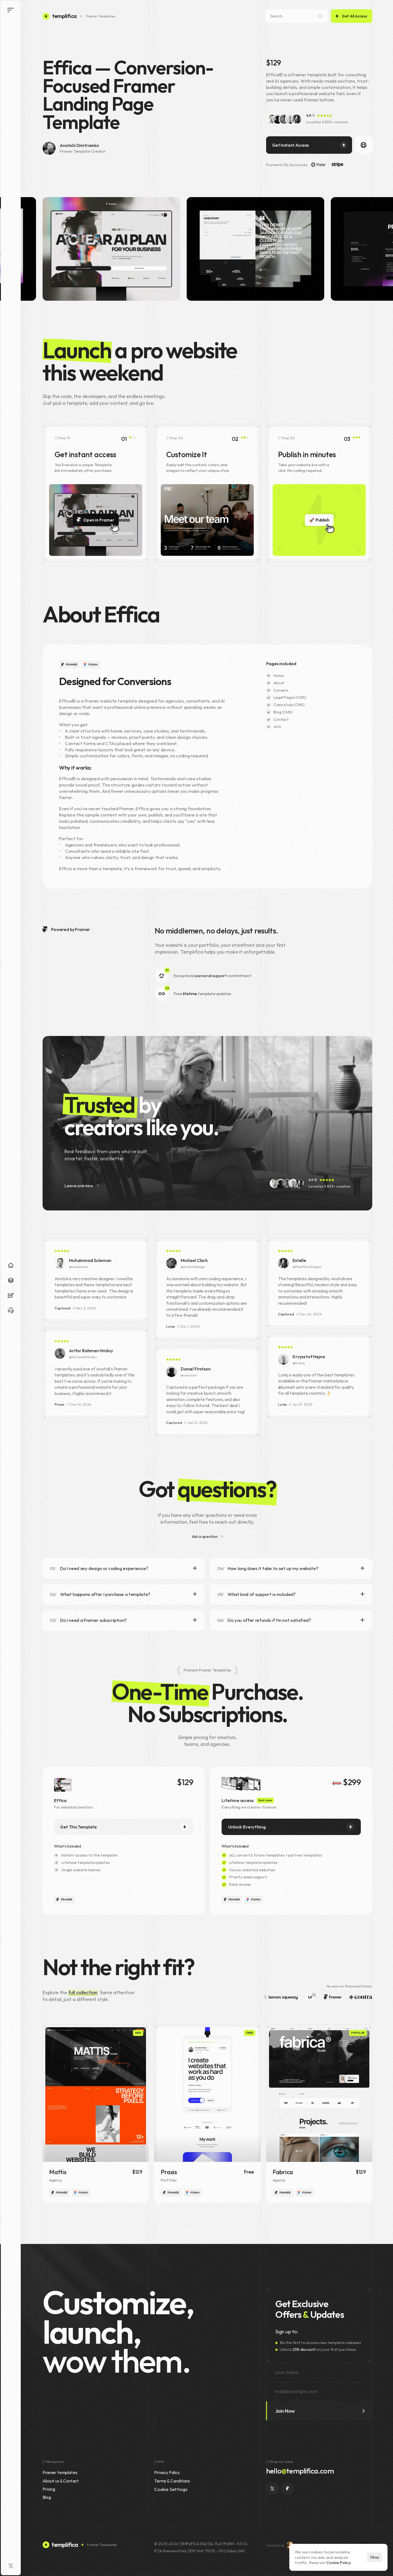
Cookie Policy (338, 2562)
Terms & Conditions (172, 2481)
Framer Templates (100, 16)
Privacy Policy (167, 2472)
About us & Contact (61, 2481)
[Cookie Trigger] (170, 2489)
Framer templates (60, 2472)
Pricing (49, 2489)
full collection (82, 1992)
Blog (47, 2497)
